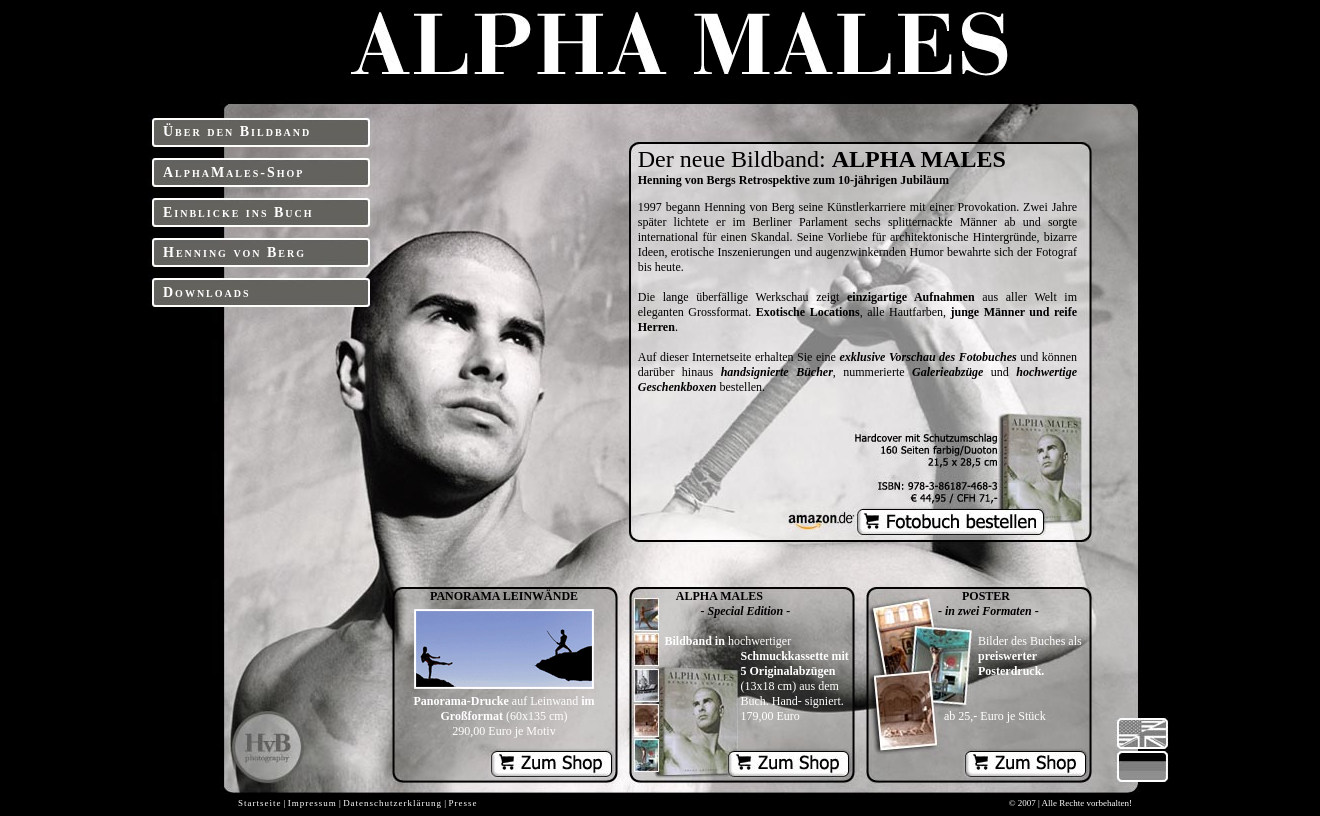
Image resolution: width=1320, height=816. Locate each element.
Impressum (312, 803)
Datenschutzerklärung (392, 803)
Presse (462, 803)
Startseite (260, 803)
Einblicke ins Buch (238, 212)
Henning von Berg (234, 252)
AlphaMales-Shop (233, 172)
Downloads (207, 292)
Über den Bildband (237, 131)
